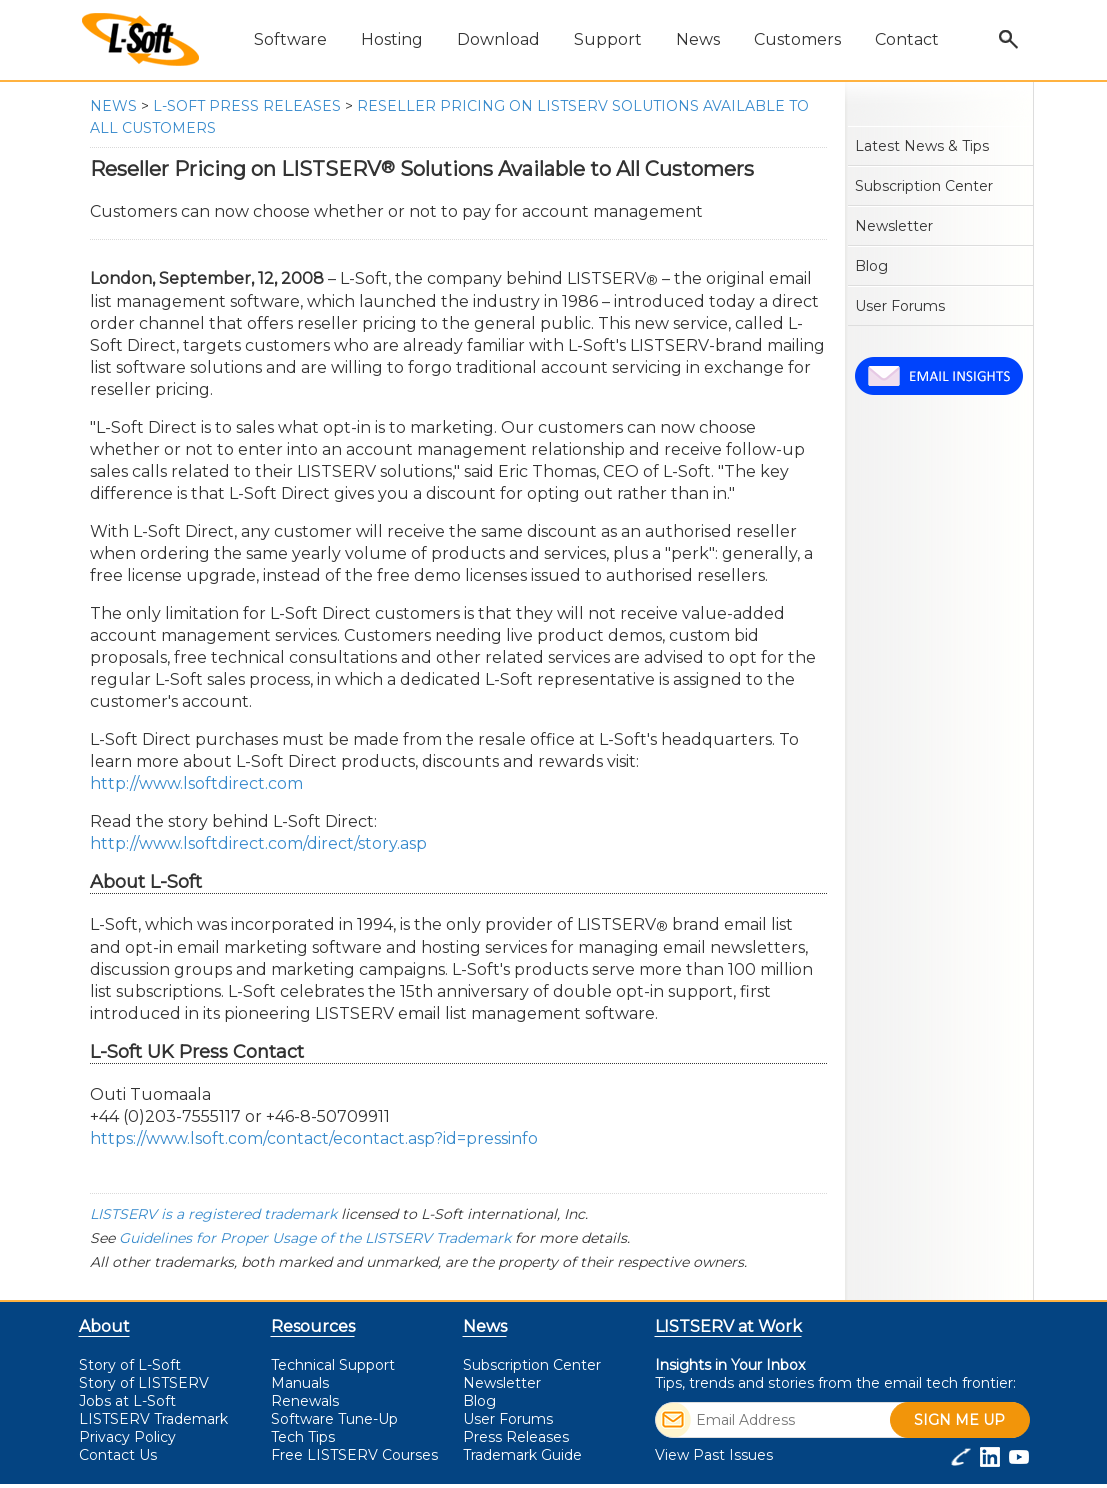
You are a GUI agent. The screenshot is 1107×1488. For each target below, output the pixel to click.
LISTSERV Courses (354, 1455)
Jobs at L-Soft (127, 1401)
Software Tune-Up (334, 1419)
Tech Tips (303, 1437)
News (113, 106)
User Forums (900, 306)
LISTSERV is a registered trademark (213, 1214)
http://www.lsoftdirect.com (196, 783)
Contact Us (118, 1455)
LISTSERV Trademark (153, 1419)
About (104, 1326)
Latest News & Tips (922, 146)
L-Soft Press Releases (247, 106)
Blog (871, 266)
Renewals (305, 1401)
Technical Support (333, 1365)
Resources (313, 1326)
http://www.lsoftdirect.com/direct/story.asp (258, 843)
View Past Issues (714, 1455)
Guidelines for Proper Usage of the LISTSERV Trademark (315, 1238)
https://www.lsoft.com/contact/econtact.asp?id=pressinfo (314, 1138)
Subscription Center (924, 186)
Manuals (300, 1383)
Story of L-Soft (130, 1365)
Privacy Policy (127, 1437)
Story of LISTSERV (144, 1383)
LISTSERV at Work (728, 1326)
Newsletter (894, 226)
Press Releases (516, 1437)
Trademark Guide (522, 1455)
